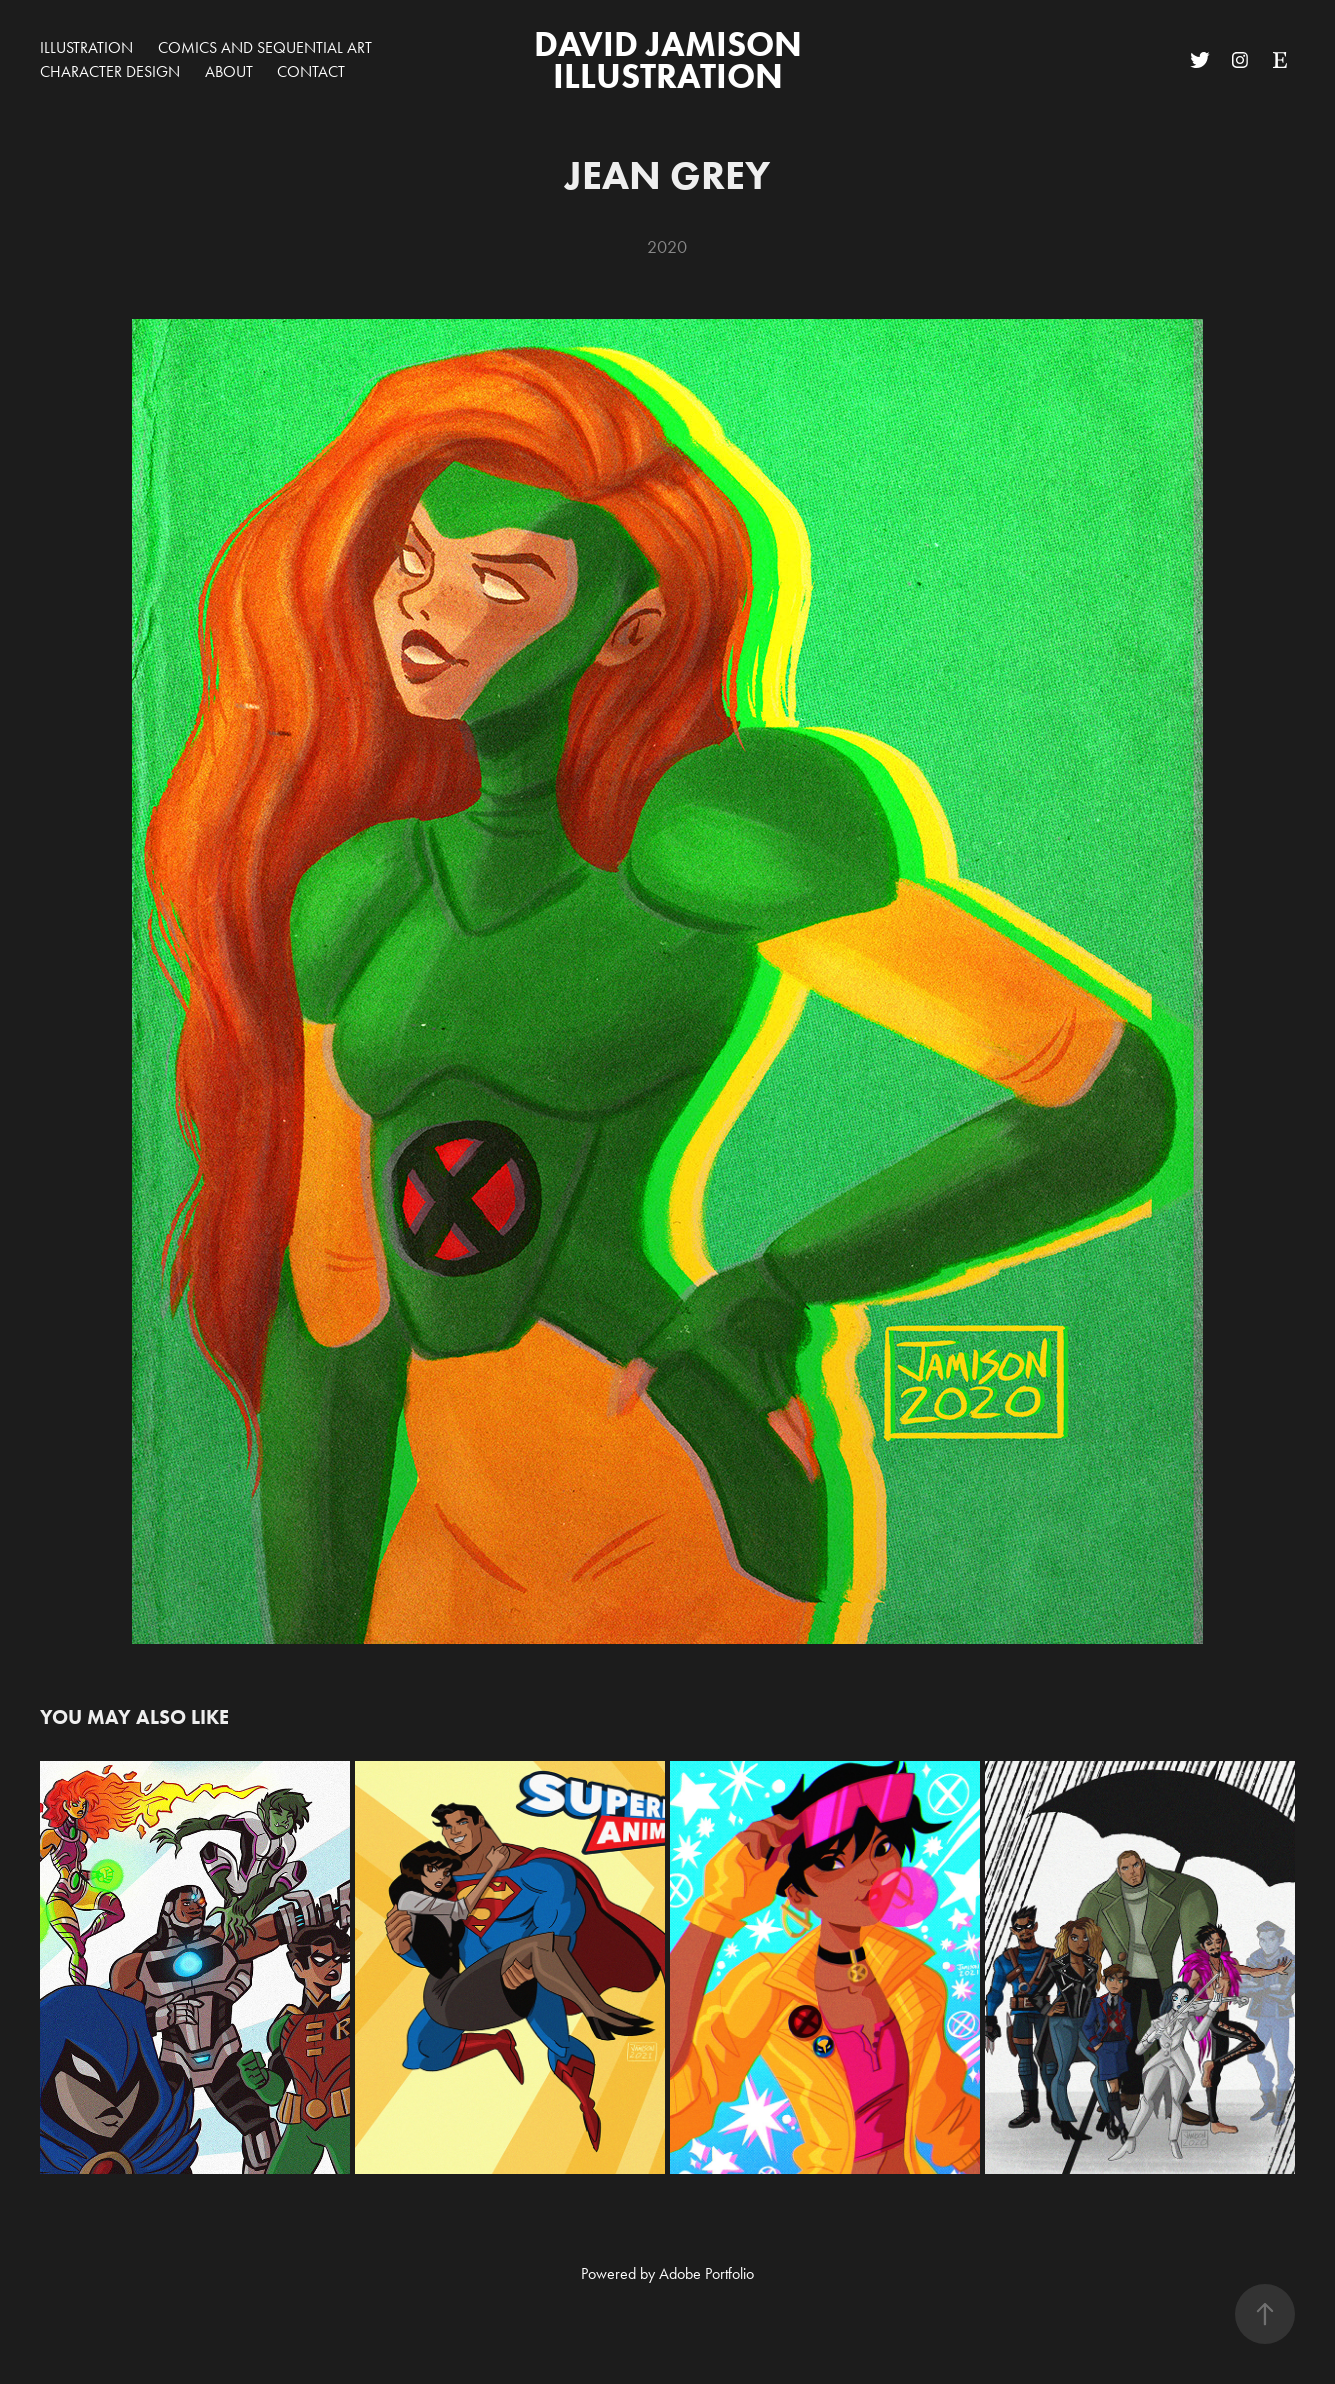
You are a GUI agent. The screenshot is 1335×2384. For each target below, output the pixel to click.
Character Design (110, 71)
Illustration (86, 47)
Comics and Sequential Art (265, 47)
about (229, 71)
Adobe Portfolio (706, 2273)
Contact (311, 71)
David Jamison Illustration (672, 59)
